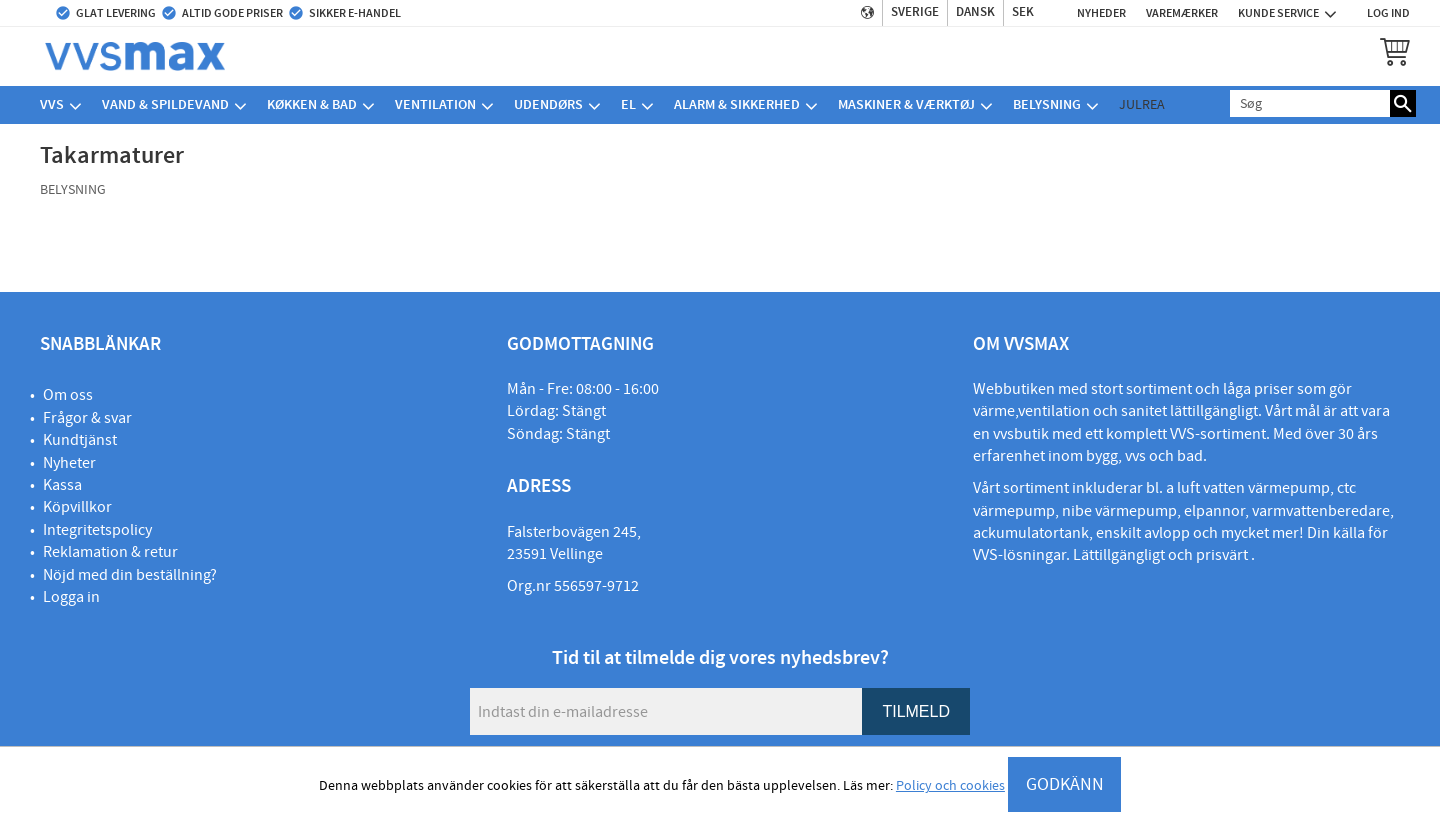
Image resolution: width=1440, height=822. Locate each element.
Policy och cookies (950, 786)
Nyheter (69, 463)
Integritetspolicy (97, 530)
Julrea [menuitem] (1142, 104)
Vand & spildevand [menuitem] (165, 104)
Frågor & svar (87, 418)
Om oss (68, 395)
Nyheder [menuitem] (1101, 13)
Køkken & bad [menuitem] (312, 104)
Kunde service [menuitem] (1278, 13)
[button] (1395, 51)
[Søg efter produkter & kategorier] (1310, 103)
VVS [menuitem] (52, 104)
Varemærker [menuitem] (1182, 13)
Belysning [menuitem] (1047, 104)
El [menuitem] (628, 104)
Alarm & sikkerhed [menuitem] (737, 104)
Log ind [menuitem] (1388, 13)
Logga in (71, 597)
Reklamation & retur (110, 552)
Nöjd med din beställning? (130, 575)
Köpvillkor (77, 507)
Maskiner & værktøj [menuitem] (906, 104)
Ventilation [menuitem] (435, 104)
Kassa (62, 485)
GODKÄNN (1065, 784)
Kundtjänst (80, 440)
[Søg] (1403, 103)
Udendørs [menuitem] (548, 104)
